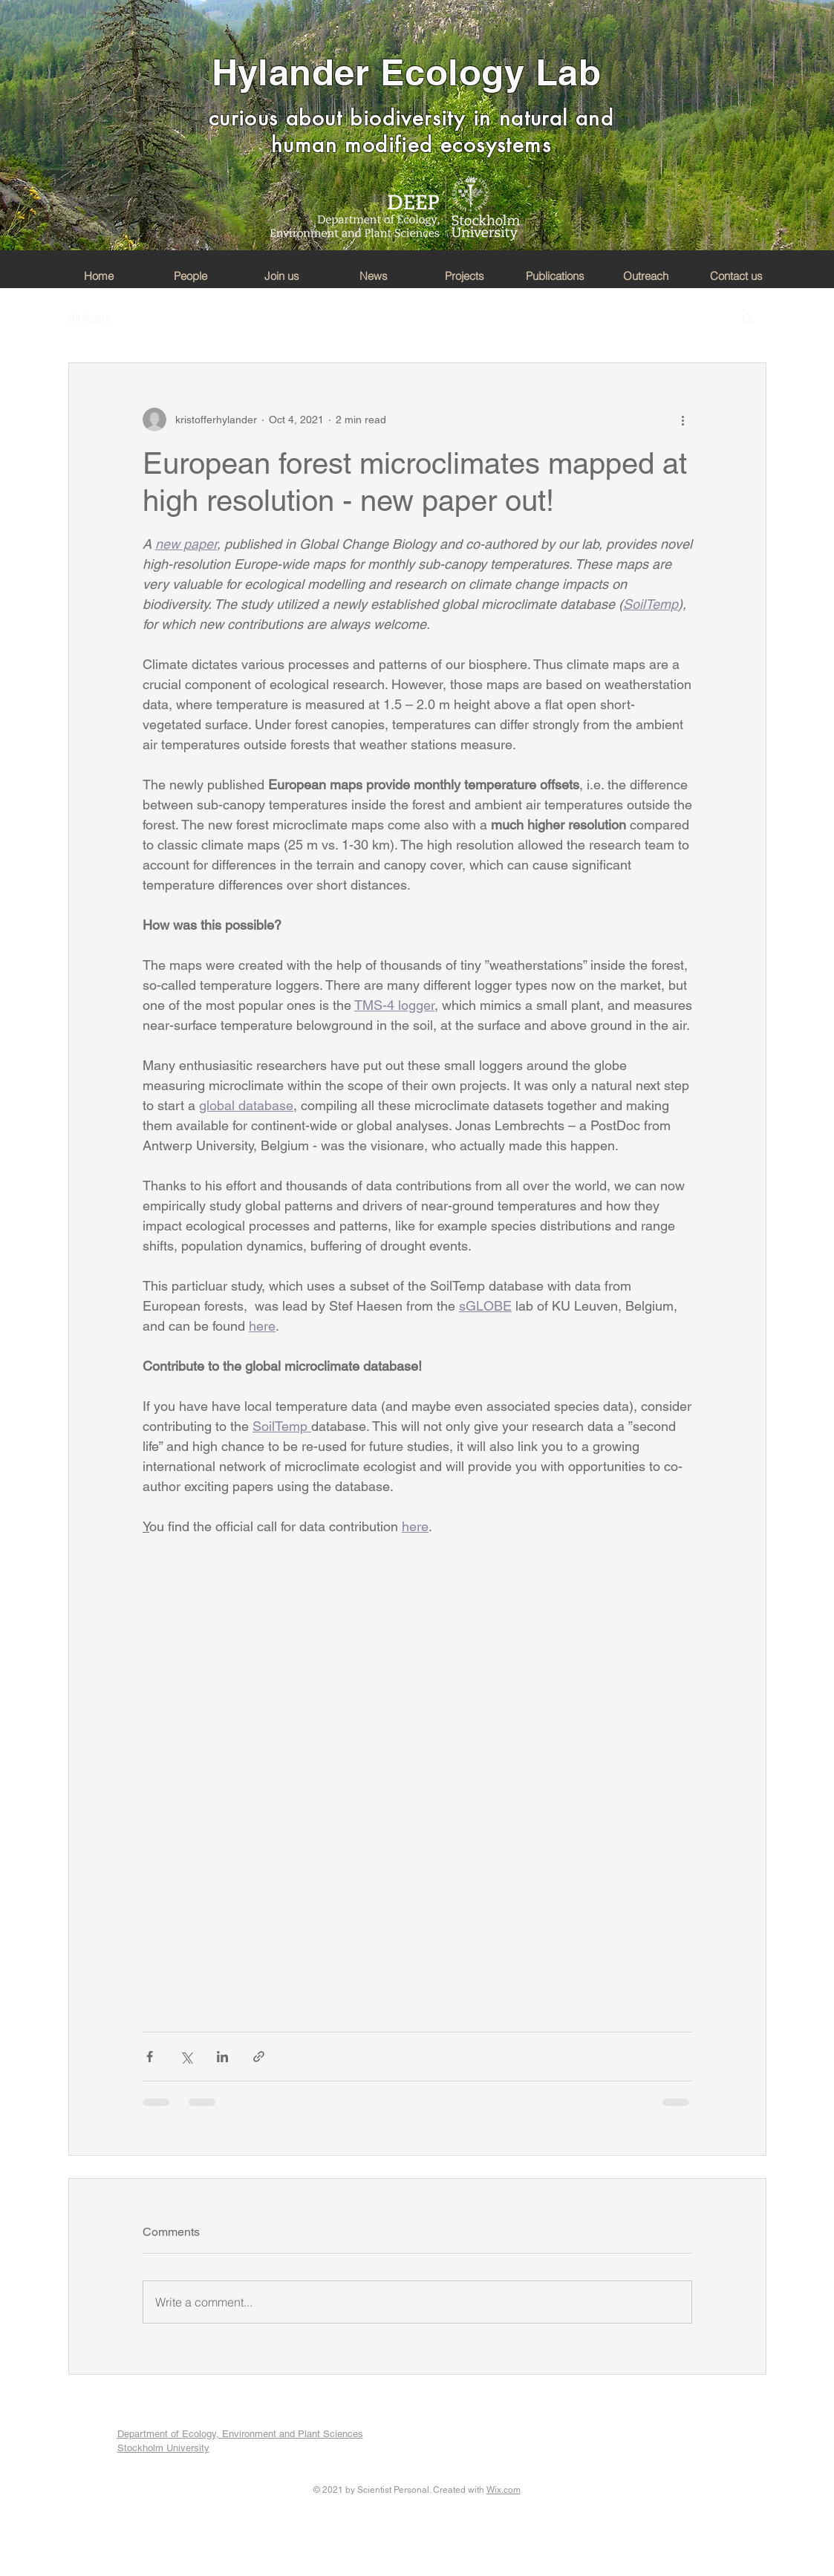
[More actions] (683, 419)
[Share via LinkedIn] (222, 2057)
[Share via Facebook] (150, 2057)
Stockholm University (163, 2447)
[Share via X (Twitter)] (186, 2057)
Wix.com (503, 2490)
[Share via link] (259, 2057)
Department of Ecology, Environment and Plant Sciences (240, 2433)
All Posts (89, 318)
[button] (747, 318)
